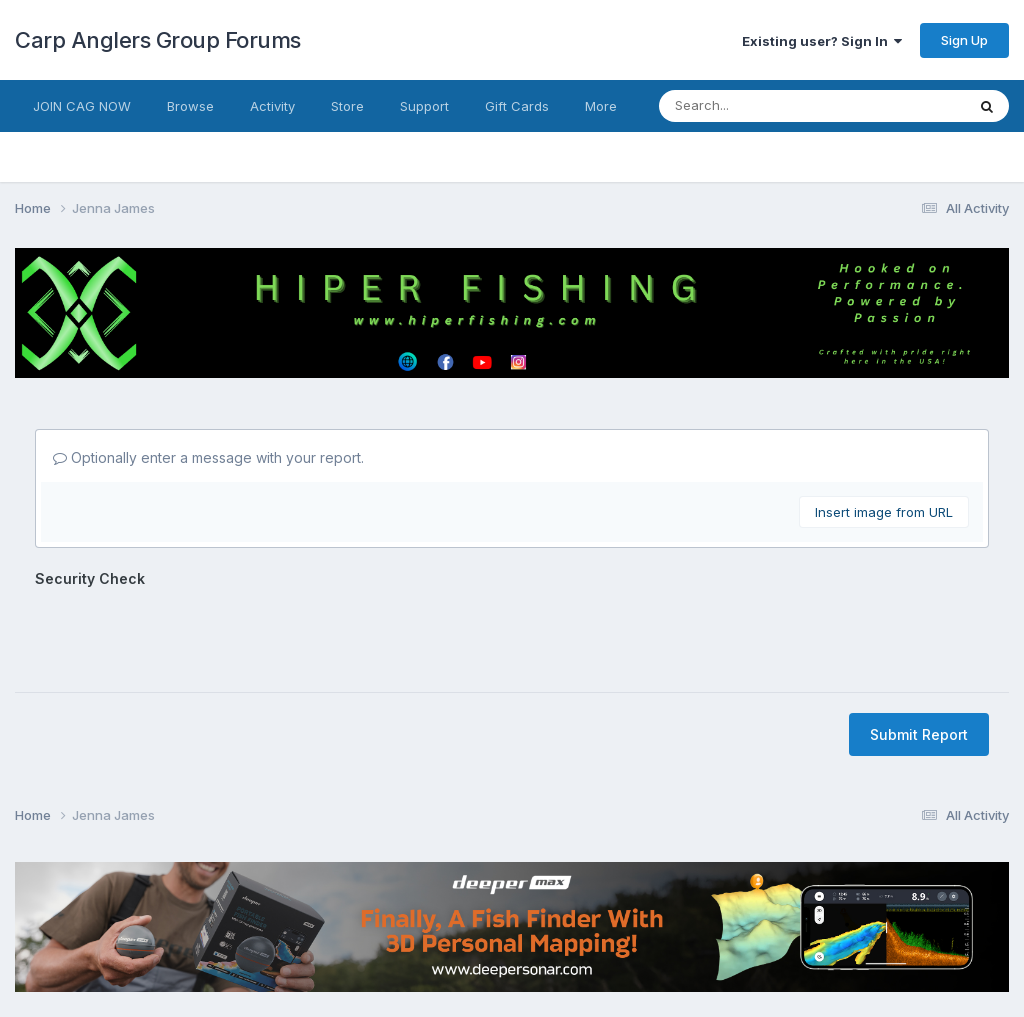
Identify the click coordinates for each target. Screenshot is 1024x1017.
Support (424, 106)
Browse (190, 106)
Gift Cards (517, 106)
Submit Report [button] (919, 656)
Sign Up (964, 40)
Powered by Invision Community (512, 987)
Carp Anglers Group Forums (158, 40)
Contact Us (475, 944)
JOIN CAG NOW (82, 106)
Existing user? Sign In (822, 41)
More (601, 106)
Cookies (557, 944)
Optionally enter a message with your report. (208, 457)
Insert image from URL (884, 512)
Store (347, 106)
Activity (272, 106)
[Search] (747, 106)
